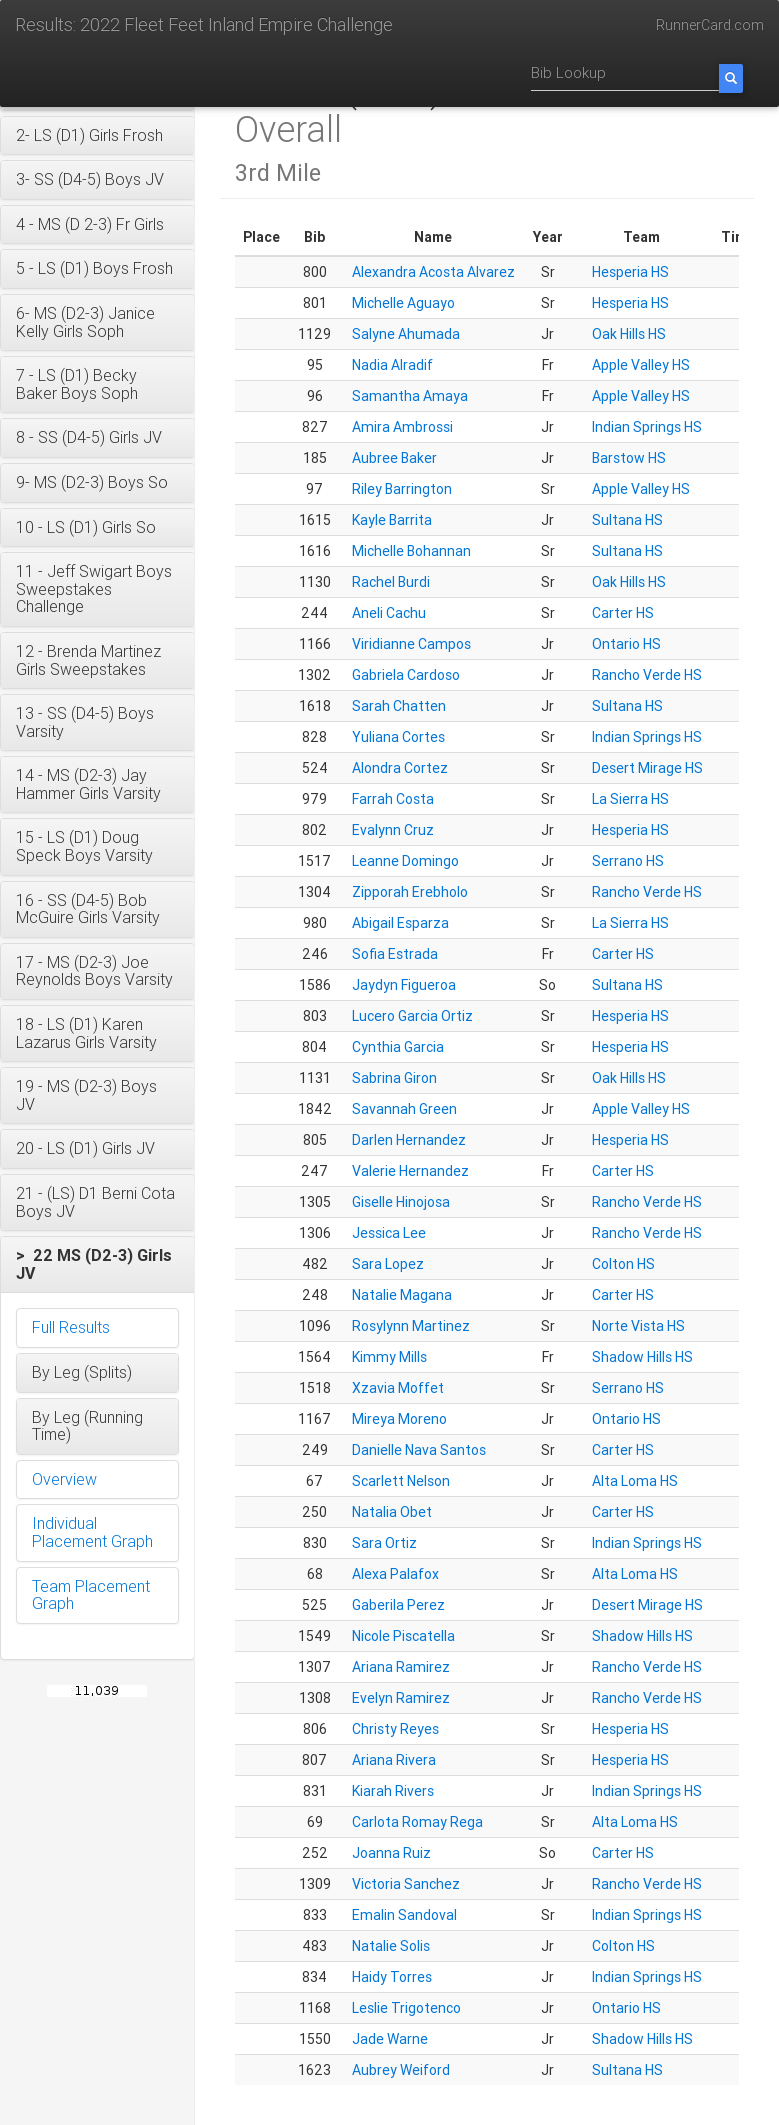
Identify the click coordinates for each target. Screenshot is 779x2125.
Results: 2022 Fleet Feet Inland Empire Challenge (204, 24)
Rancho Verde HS (647, 675)
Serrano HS (628, 861)
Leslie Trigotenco (406, 2008)
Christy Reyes (395, 1729)
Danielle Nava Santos (419, 1450)
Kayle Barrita (392, 520)
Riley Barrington (402, 489)
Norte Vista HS (638, 1326)
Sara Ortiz (384, 1543)
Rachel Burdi (391, 582)
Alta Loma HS (635, 1481)
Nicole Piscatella (403, 1636)
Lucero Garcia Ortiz (412, 1016)
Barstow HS (629, 458)
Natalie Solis (391, 1946)
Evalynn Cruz (393, 830)
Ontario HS (626, 644)
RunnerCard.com (710, 25)
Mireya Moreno (399, 1419)
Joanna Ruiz (391, 1853)
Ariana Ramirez (401, 1667)
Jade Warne (390, 2039)
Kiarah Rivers (393, 1791)
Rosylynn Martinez (411, 1326)
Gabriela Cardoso (406, 675)
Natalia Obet (392, 1512)
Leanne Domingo (405, 861)
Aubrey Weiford (401, 2070)
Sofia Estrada (395, 954)
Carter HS (623, 613)
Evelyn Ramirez (401, 1698)
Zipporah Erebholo (410, 892)
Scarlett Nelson (401, 1481)
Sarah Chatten (399, 706)
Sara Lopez (388, 1264)
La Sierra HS (630, 799)
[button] (97, 136)
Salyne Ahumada (406, 334)
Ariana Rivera (394, 1760)
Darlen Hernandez (409, 1140)
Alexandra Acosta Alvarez (433, 272)
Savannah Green (404, 1109)
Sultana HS (627, 520)
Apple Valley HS (641, 365)
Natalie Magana (402, 1295)
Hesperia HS (630, 272)
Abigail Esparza (400, 923)
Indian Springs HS (647, 427)
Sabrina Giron (394, 1078)
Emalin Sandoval (404, 1915)
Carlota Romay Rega (417, 1822)
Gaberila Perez (398, 1605)
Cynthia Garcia (398, 1047)
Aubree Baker (394, 458)
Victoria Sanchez (406, 1884)
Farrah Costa (393, 799)
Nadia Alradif (392, 365)
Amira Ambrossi (402, 427)
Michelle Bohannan (411, 551)
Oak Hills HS (629, 334)
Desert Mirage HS (647, 768)
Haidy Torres (392, 1977)
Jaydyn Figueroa (404, 985)
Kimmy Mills (389, 1357)
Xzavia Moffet (398, 1388)
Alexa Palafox (395, 1574)
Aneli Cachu (389, 613)
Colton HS (623, 1264)
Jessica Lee (389, 1233)
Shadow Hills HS (642, 1357)
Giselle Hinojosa (401, 1202)
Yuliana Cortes (398, 737)
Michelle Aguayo (403, 303)
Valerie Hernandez (410, 1171)
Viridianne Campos (411, 644)
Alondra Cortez (400, 768)
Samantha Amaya (410, 396)
